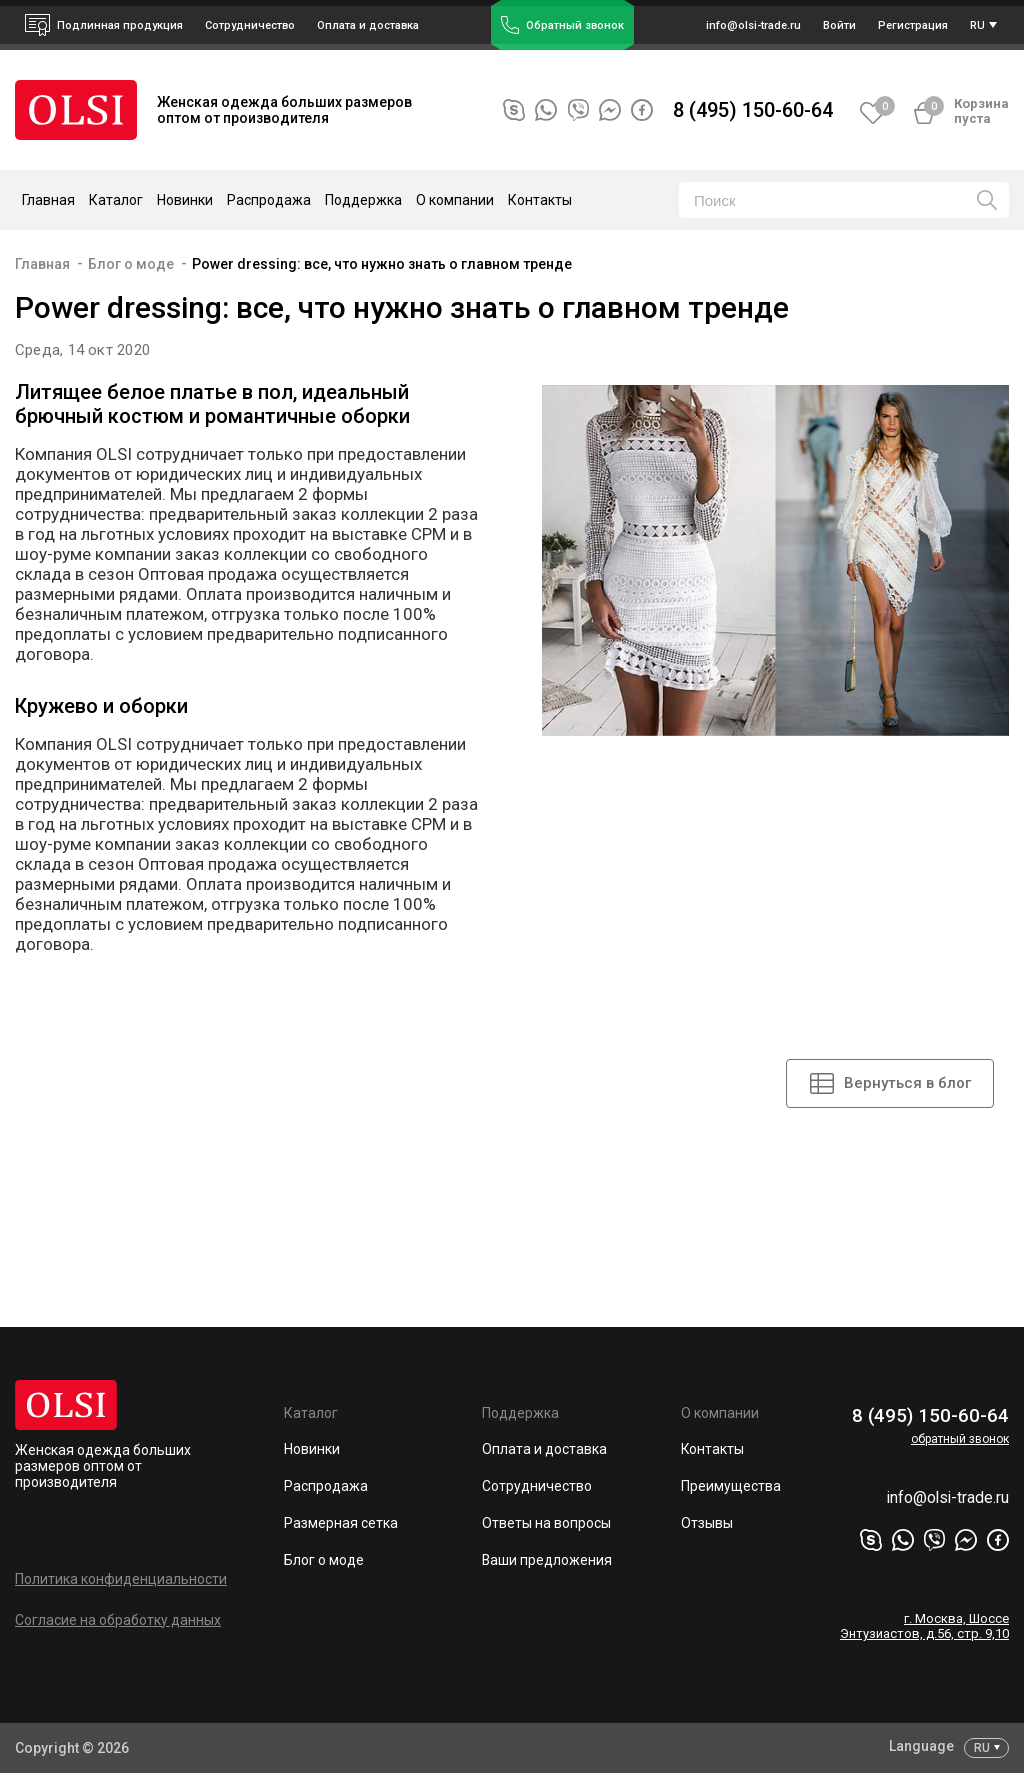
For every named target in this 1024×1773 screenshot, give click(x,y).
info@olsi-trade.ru (946, 1499)
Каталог (311, 1413)
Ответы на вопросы (546, 1524)
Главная (48, 200)
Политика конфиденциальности (121, 1579)
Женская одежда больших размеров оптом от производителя (103, 1466)
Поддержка (520, 1413)
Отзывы (707, 1524)
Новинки (185, 200)
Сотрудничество (537, 1487)
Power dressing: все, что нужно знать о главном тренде (382, 264)
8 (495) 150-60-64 (753, 110)
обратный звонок (960, 1439)
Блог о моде (131, 264)
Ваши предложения (547, 1561)
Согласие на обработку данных (118, 1620)
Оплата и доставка (368, 25)
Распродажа (269, 200)
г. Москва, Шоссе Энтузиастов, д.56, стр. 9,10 (924, 1628)
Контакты (540, 200)
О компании (720, 1413)
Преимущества (731, 1487)
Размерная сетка (341, 1524)
